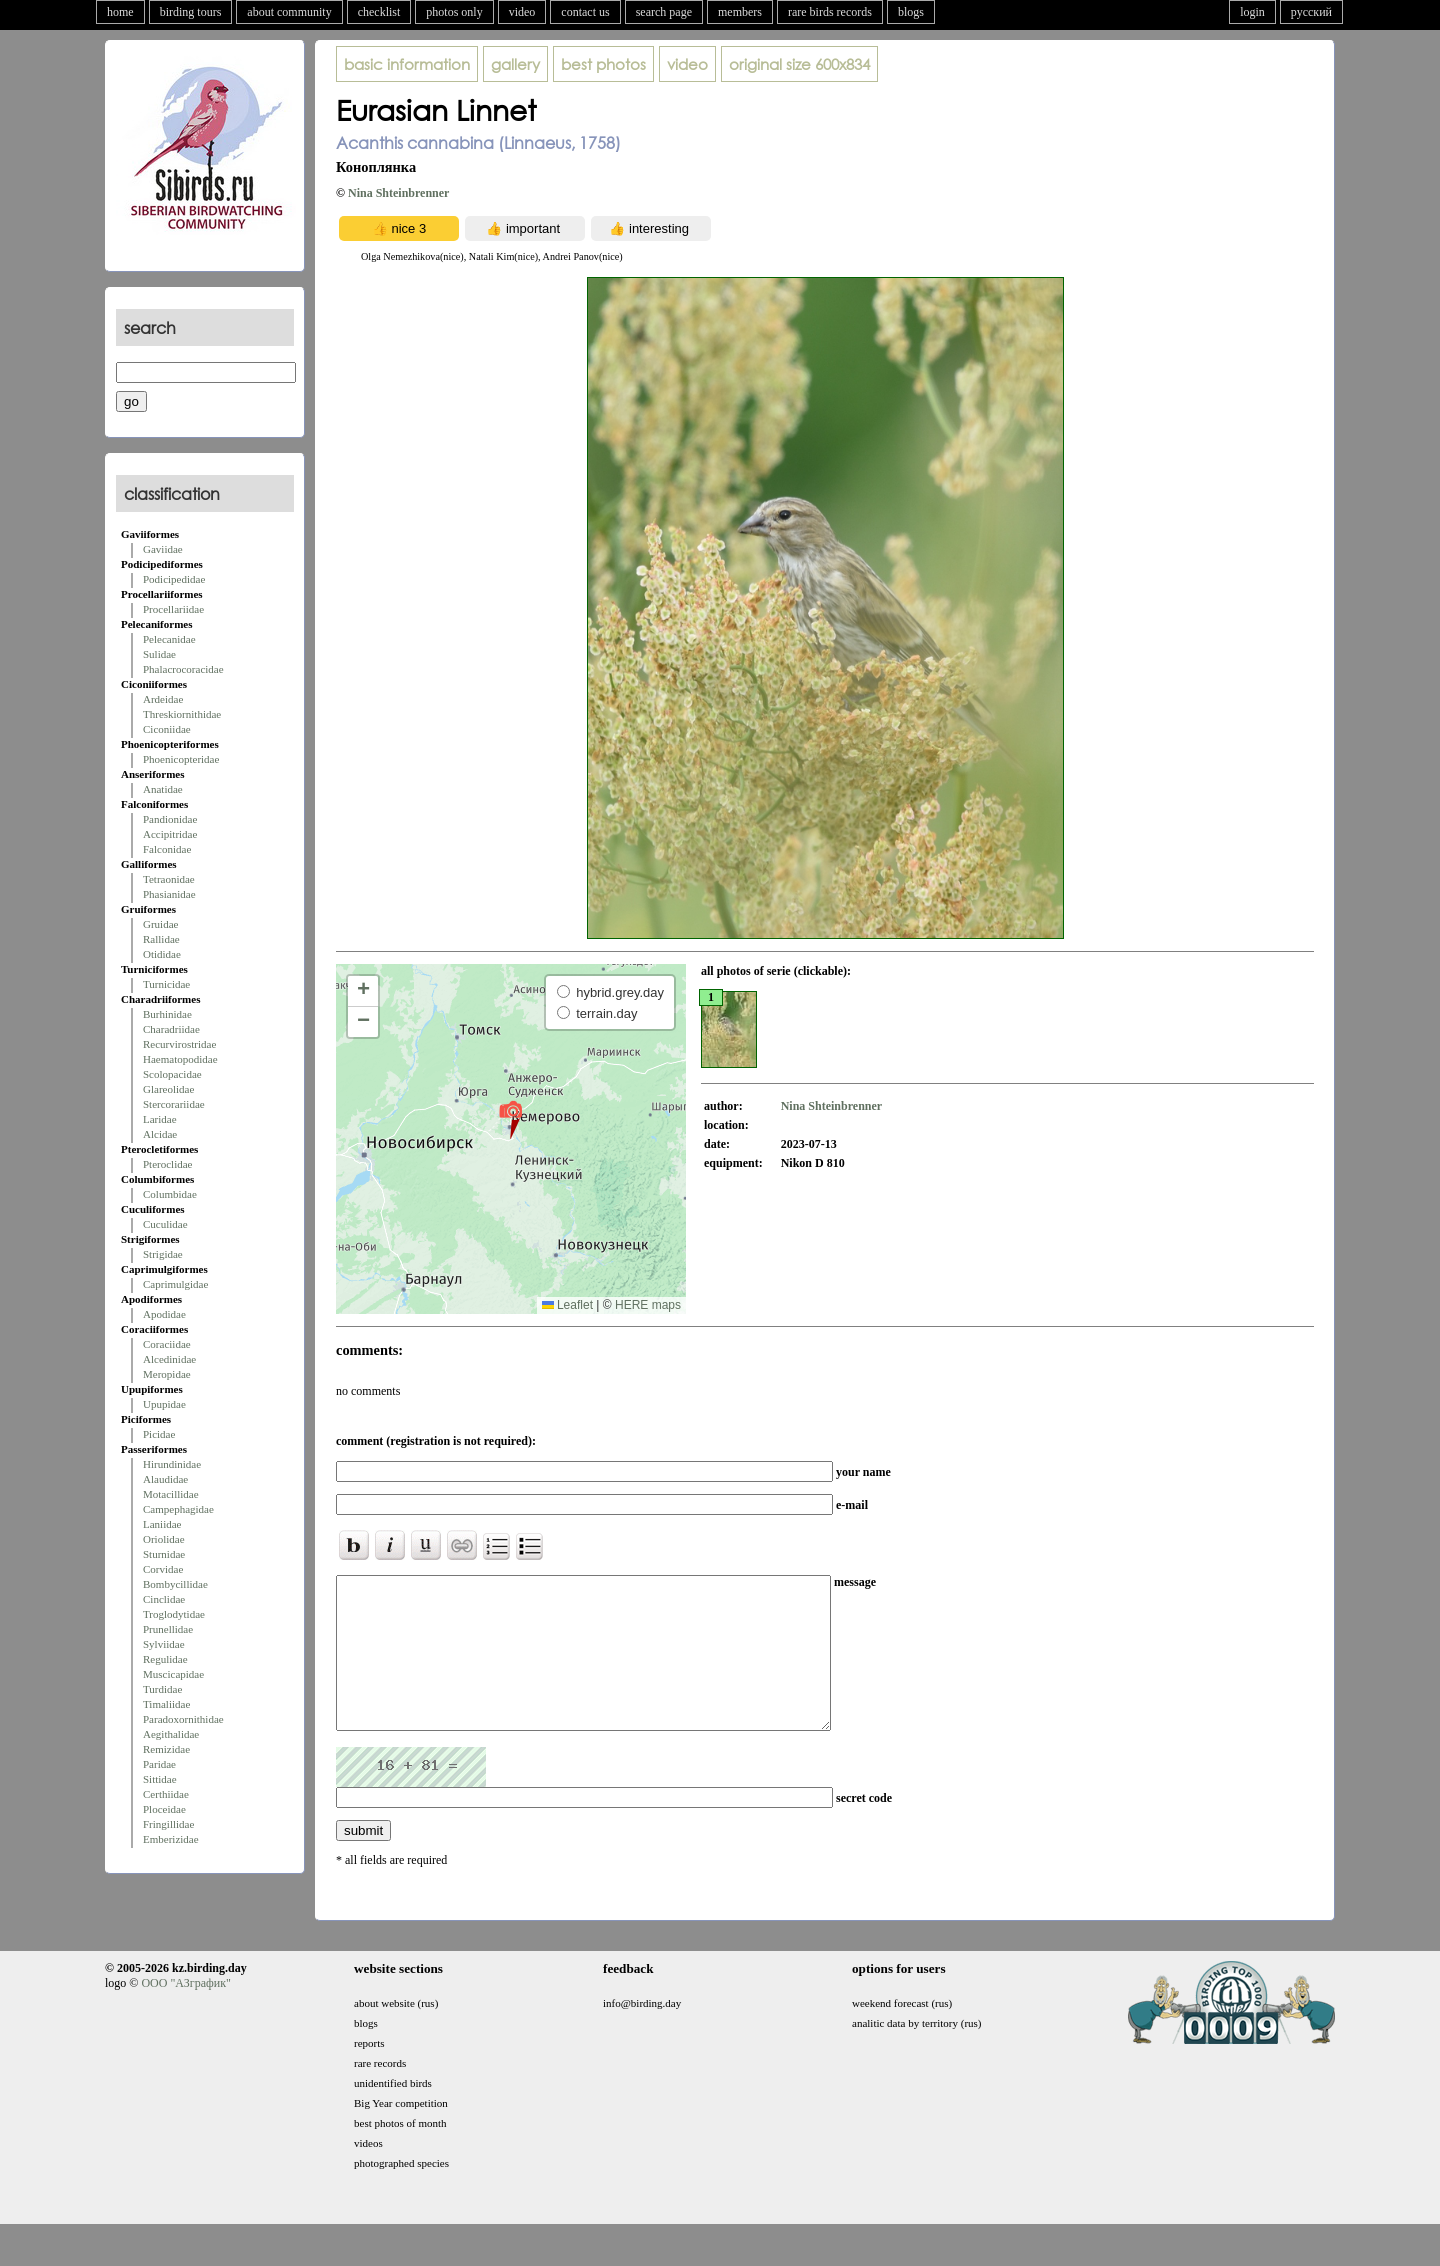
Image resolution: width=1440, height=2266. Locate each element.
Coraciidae (167, 1344)
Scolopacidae (172, 1074)
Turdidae (162, 1689)
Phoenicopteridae (181, 759)
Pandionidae (170, 819)
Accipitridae (170, 834)
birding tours (191, 12)
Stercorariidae (174, 1104)
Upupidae (164, 1404)
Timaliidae (166, 1704)
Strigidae (163, 1254)
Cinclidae (164, 1599)
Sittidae (160, 1779)
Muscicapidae (173, 1674)
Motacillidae (171, 1494)
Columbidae (170, 1194)
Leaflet (567, 1305)
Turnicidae (166, 984)
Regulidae (165, 1659)
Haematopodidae (180, 1059)
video (522, 12)
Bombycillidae (175, 1584)
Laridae (160, 1119)
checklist (379, 12)
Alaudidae (165, 1479)
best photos (603, 64)
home (120, 12)
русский (1311, 12)
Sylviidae (164, 1644)
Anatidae (163, 789)
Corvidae (163, 1569)
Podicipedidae (174, 579)
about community (289, 12)
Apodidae (164, 1314)
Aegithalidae (171, 1734)
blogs (911, 12)
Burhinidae (167, 1014)
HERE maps (648, 1305)
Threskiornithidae (182, 714)
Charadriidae (171, 1029)
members (740, 12)
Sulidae (159, 654)
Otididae (162, 954)
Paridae (159, 1764)
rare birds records (830, 12)
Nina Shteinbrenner (398, 193)
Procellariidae (173, 609)
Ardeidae (163, 699)
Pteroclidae (167, 1164)
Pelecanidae (169, 639)
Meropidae (167, 1374)
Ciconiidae (167, 729)
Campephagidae (178, 1509)
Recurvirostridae (179, 1044)
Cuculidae (165, 1224)
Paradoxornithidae (183, 1719)
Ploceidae (164, 1809)
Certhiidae (166, 1794)
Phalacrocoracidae (183, 669)
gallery (515, 64)
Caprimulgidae (175, 1284)
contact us (585, 12)
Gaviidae (163, 549)
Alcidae (160, 1134)
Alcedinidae (169, 1359)
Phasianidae (169, 894)
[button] (510, 1119)
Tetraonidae (169, 879)
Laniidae (162, 1524)
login (1252, 12)
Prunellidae (168, 1629)
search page (664, 12)
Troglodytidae (174, 1614)
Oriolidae (164, 1539)
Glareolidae (168, 1089)
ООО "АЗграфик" (185, 2013)
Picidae (159, 1434)
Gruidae (160, 924)
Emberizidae (171, 1839)
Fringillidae (168, 1824)
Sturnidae (164, 1554)
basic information (407, 64)
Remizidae (166, 1749)
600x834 (799, 64)
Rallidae (161, 939)
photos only (454, 12)
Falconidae (167, 849)
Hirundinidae (172, 1464)
